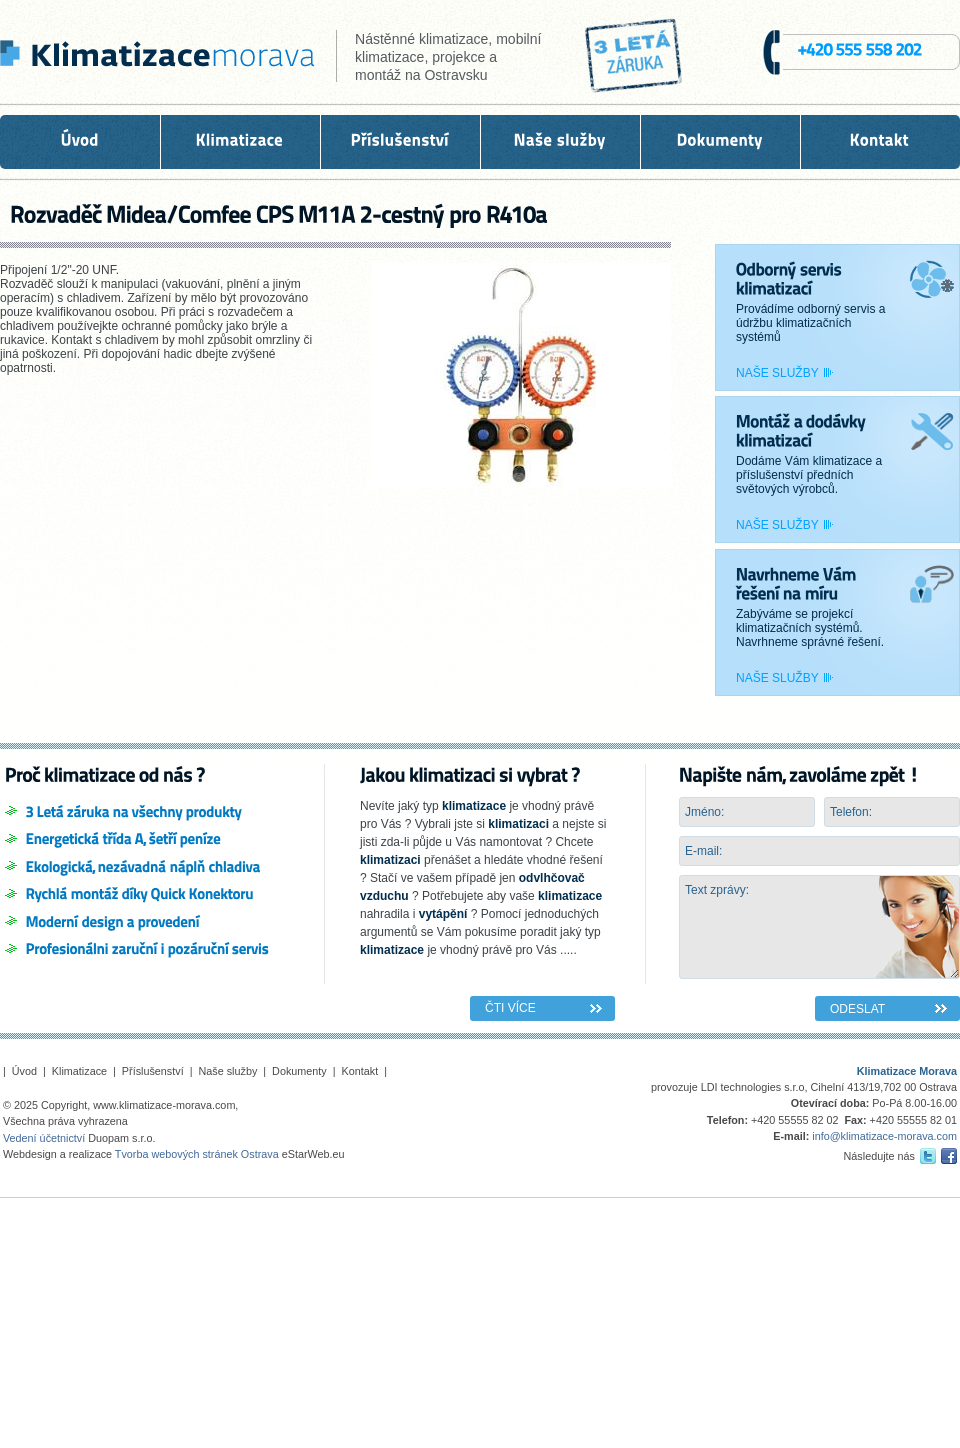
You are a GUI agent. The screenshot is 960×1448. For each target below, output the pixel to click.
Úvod (24, 1071)
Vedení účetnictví (44, 1138)
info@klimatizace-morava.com (884, 1136)
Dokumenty (299, 1071)
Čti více (510, 1008)
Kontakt (360, 1071)
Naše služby (777, 373)
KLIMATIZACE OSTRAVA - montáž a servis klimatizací (154, 57)
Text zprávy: (819, 927)
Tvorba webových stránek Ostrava (197, 1154)
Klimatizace (79, 1071)
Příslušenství (153, 1071)
